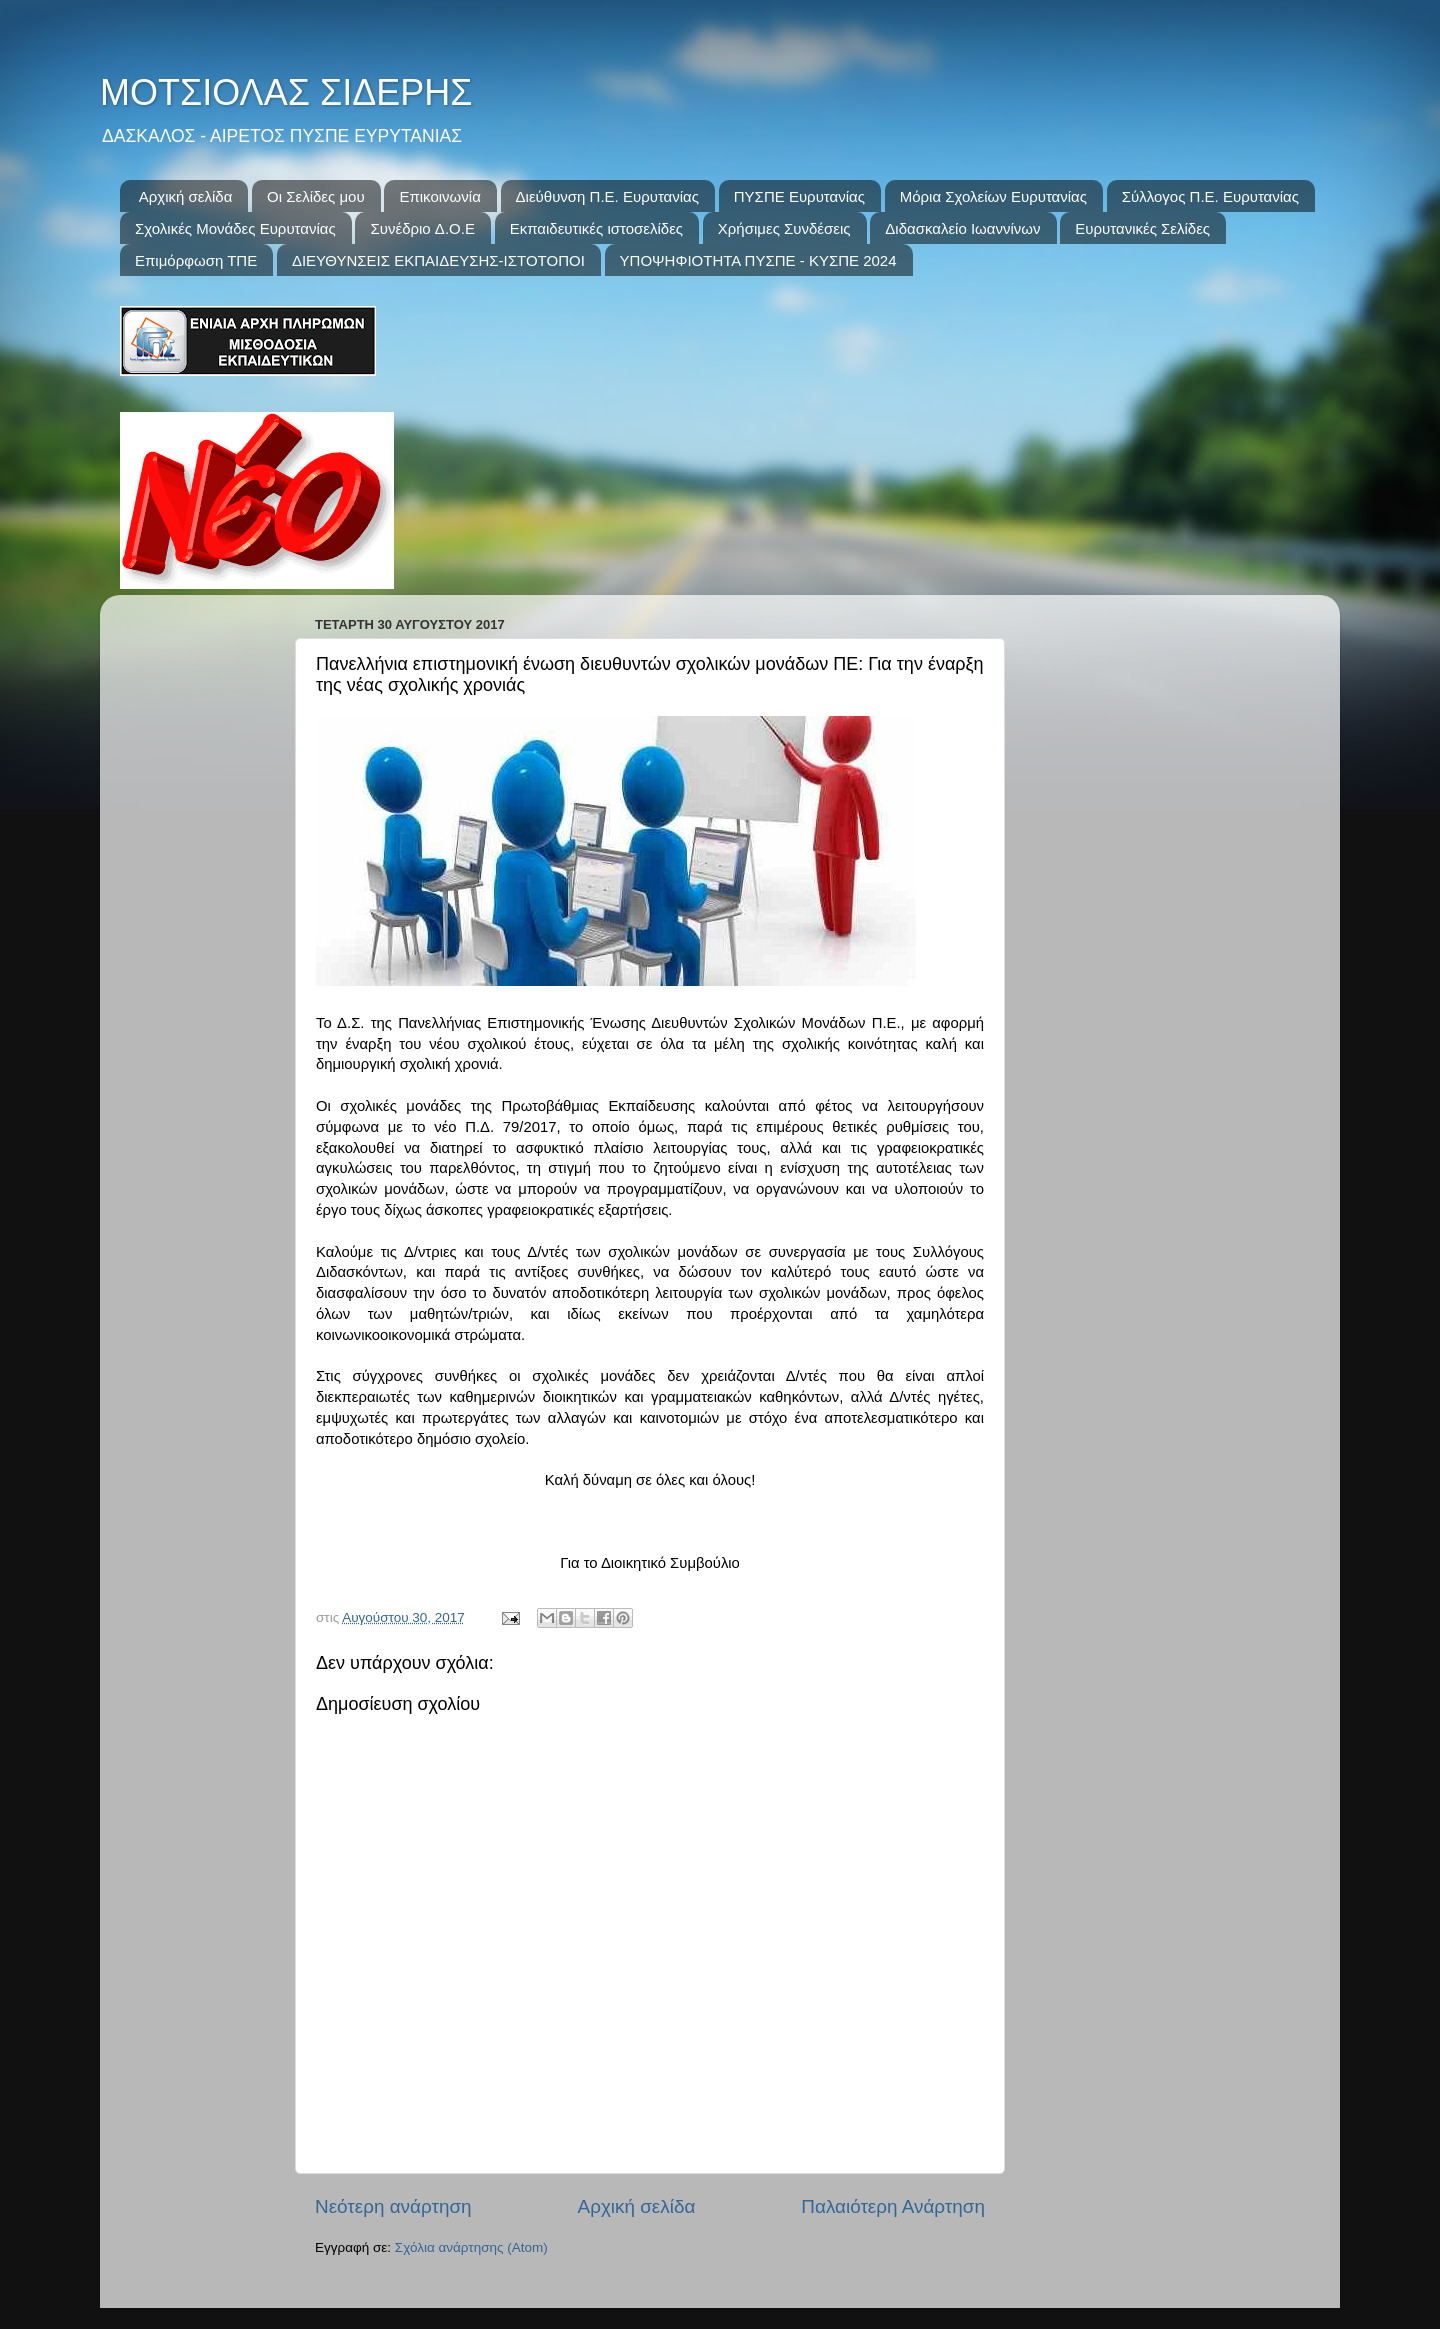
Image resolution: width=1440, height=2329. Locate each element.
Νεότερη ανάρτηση (393, 2206)
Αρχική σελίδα (186, 196)
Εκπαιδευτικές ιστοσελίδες (596, 228)
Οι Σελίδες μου (316, 196)
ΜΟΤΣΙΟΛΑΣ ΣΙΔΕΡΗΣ (286, 92)
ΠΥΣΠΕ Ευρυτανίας (799, 196)
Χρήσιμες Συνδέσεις (784, 228)
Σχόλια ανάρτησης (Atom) (471, 2247)
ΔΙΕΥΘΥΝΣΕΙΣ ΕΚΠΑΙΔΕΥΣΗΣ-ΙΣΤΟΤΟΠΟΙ (438, 260)
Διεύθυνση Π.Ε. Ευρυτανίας (607, 196)
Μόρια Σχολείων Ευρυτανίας (993, 196)
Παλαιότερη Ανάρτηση (893, 2206)
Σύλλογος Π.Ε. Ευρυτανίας (1210, 196)
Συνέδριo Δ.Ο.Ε (422, 228)
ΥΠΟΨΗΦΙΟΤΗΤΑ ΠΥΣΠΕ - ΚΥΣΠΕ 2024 (758, 260)
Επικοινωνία (439, 196)
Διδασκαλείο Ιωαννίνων (962, 228)
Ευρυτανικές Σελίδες (1142, 228)
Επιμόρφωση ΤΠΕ (196, 260)
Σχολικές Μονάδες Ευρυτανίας (235, 228)
